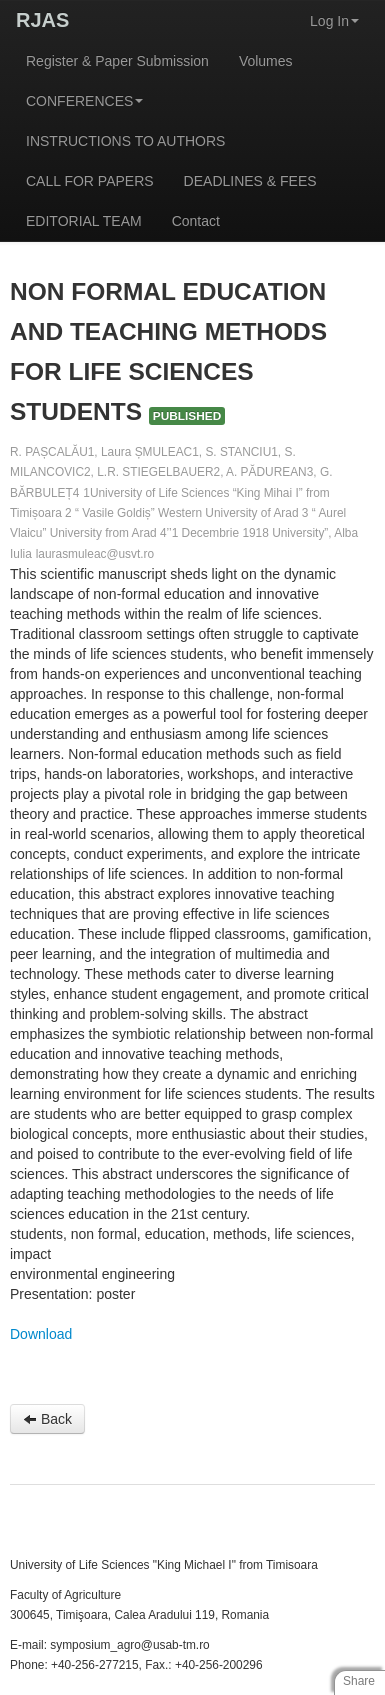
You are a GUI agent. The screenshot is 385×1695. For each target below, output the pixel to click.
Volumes (266, 61)
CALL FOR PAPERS (90, 181)
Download (41, 1334)
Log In (334, 21)
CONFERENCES (84, 101)
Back (47, 1419)
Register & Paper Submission (117, 61)
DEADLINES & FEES (250, 181)
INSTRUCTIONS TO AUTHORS (125, 141)
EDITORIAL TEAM (84, 221)
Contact (196, 221)
